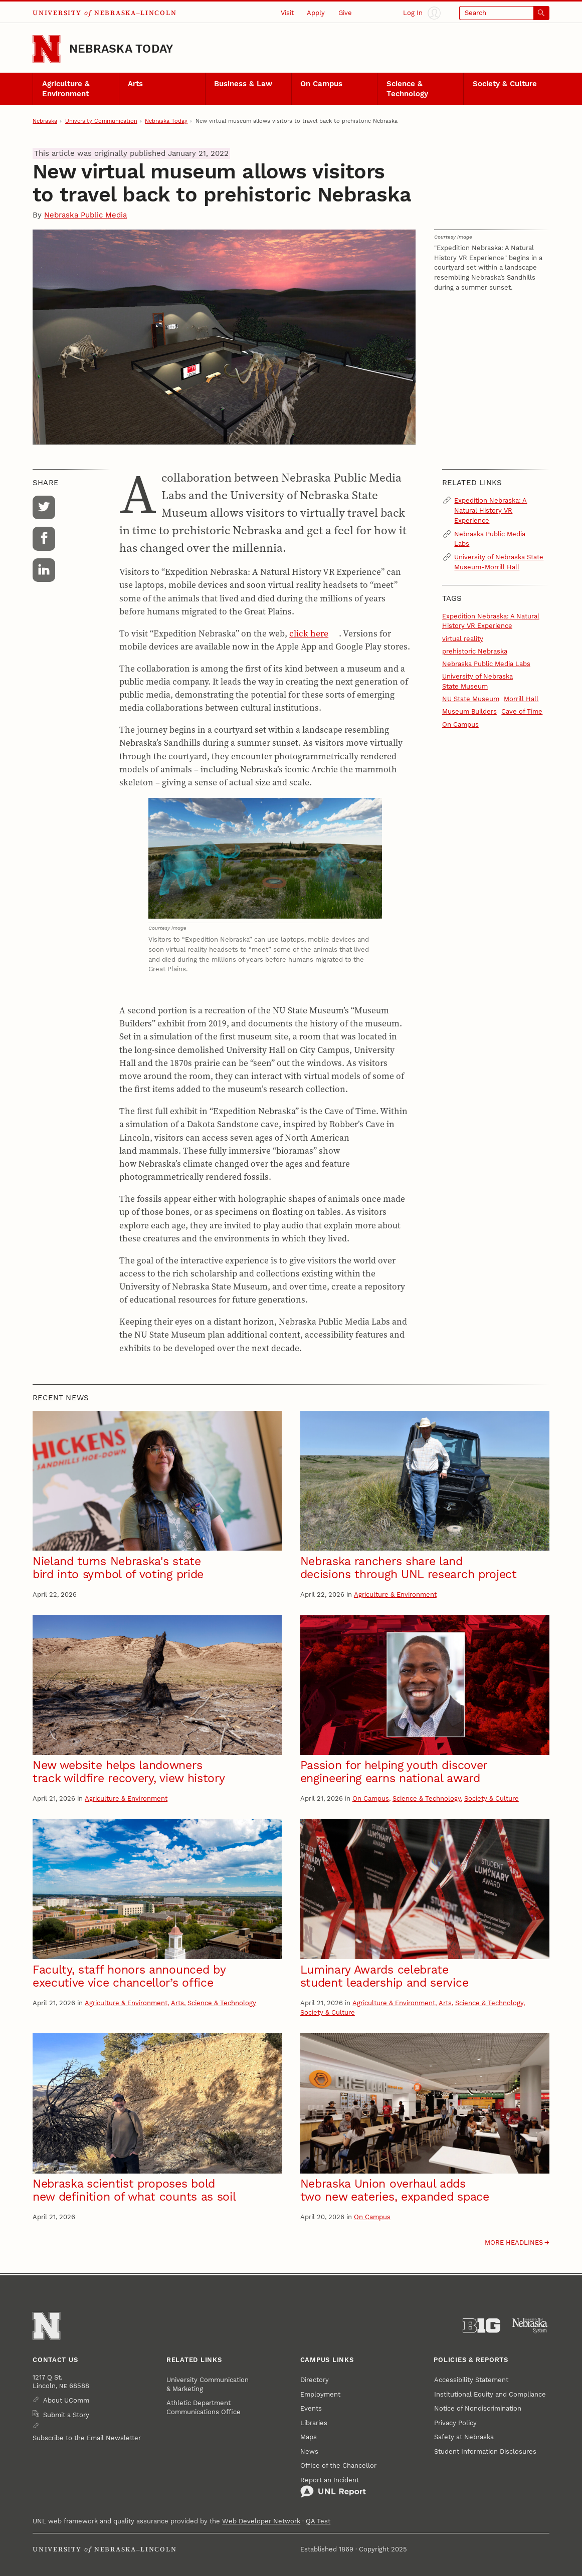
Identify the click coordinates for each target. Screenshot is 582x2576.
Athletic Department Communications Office (203, 2407)
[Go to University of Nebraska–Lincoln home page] (46, 49)
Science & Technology (407, 88)
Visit (287, 13)
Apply (316, 13)
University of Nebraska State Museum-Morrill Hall (498, 562)
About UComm (66, 2400)
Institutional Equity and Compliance (490, 2394)
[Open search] (504, 13)
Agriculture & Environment (66, 88)
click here (308, 633)
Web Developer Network (261, 2521)
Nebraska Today (121, 49)
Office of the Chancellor (338, 2465)
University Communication (101, 121)
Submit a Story (66, 2415)
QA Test (318, 2521)
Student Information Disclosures (485, 2451)
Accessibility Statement (471, 2380)
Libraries (313, 2423)
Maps (308, 2437)
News (309, 2451)
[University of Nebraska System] (530, 2325)
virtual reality (462, 638)
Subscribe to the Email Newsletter (87, 2438)
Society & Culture (505, 83)
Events (311, 2408)
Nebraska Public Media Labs (489, 539)
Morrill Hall (521, 699)
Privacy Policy (455, 2423)
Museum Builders (469, 711)
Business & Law (243, 83)
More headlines (514, 2242)
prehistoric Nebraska (474, 651)
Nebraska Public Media (85, 215)
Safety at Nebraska (464, 2437)
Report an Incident (333, 2487)
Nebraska (45, 121)
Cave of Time (521, 711)
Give (345, 13)
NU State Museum (470, 699)
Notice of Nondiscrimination (477, 2408)
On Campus (321, 83)
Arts (135, 83)
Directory (314, 2380)
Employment (320, 2394)
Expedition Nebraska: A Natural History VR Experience (490, 510)
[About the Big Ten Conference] (481, 2325)
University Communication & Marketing (207, 2384)
